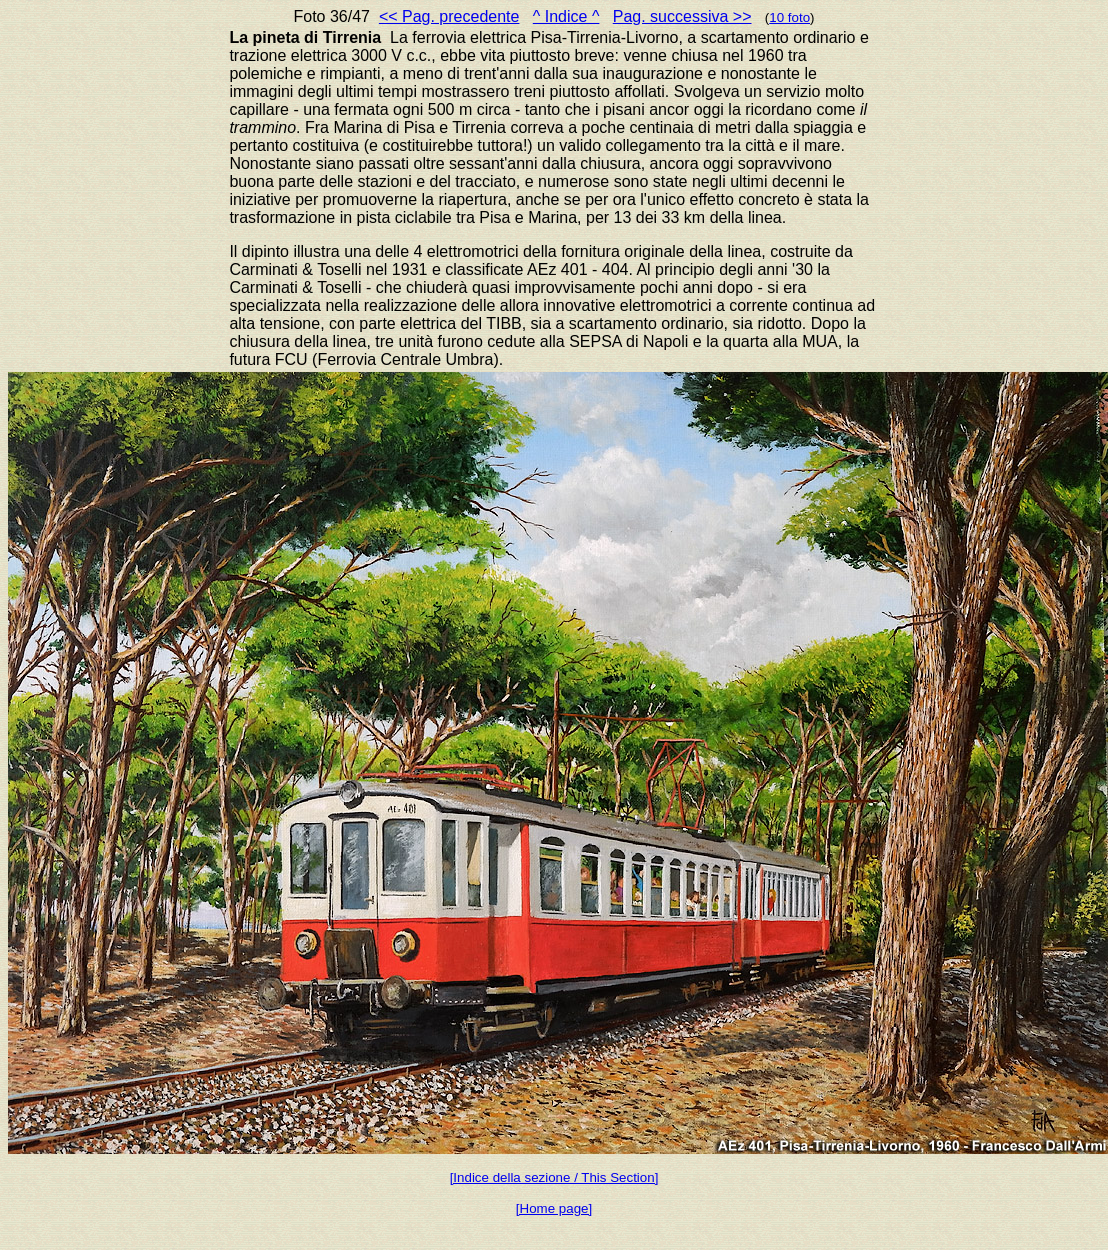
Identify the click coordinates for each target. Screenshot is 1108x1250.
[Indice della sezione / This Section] (554, 1177)
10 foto (789, 17)
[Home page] (554, 1208)
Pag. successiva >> (682, 16)
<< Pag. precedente (449, 16)
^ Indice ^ (566, 16)
